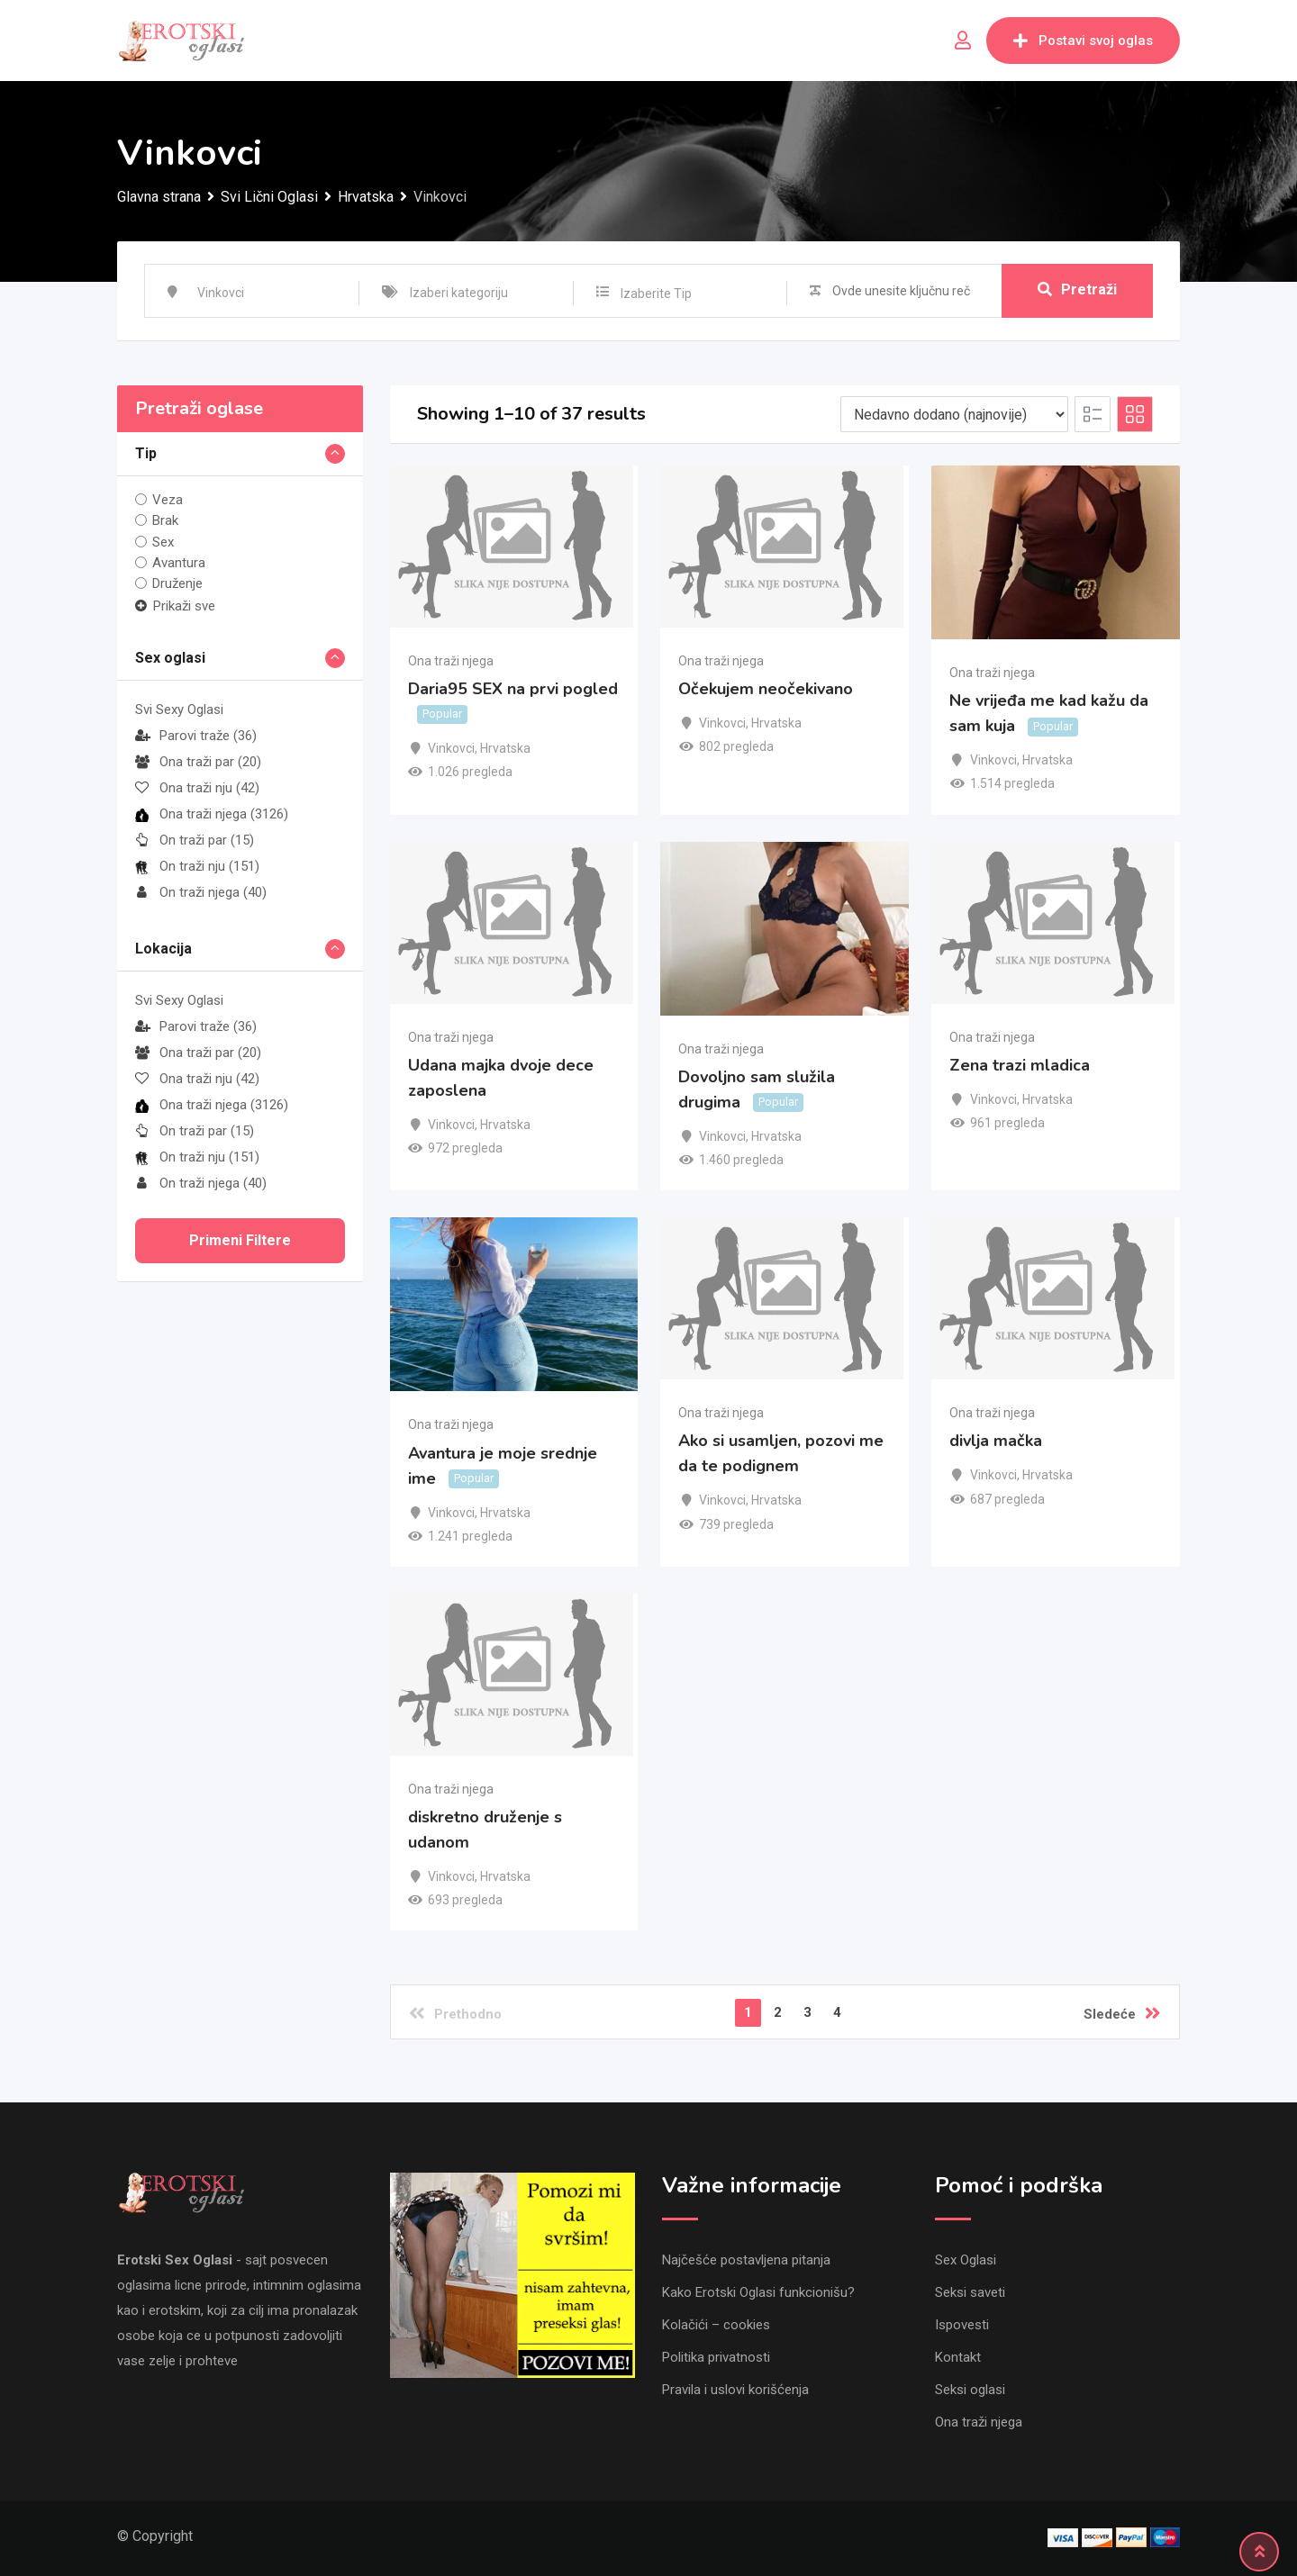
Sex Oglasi (965, 2260)
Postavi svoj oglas (1083, 40)
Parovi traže (196, 736)
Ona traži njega (211, 814)
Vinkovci (451, 748)
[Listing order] (954, 414)
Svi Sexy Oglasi (179, 709)
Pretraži (1077, 290)
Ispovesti (962, 2325)
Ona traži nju (197, 788)
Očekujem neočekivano (765, 689)
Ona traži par (198, 762)
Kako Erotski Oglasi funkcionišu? (758, 2292)
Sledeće (1122, 2013)
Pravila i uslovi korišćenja (735, 2390)
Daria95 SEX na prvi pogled (513, 689)
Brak (165, 520)
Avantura (178, 563)
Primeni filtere (240, 1240)
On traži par (194, 840)
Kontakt (958, 2357)
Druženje (177, 583)
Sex (163, 541)
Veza (167, 500)
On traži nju (197, 866)
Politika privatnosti (716, 2357)
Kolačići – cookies (716, 2325)
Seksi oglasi (970, 2390)
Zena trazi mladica (1019, 1065)
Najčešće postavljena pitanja (746, 2260)
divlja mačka (995, 1441)
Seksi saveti (970, 2292)
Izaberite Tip (656, 293)
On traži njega (201, 892)
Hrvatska (505, 748)
